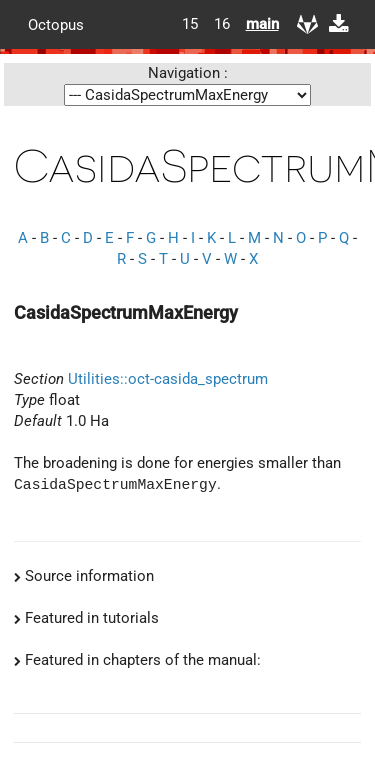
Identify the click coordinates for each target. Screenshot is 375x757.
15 (190, 24)
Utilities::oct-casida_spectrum (168, 379)
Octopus (56, 24)
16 (222, 24)
